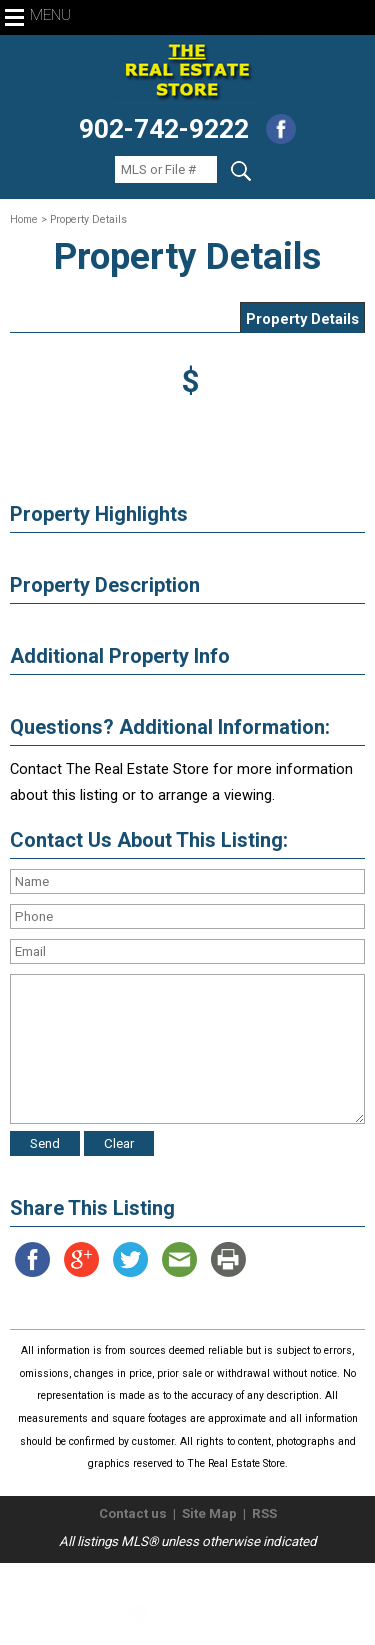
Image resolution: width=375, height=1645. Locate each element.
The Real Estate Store (178, 1579)
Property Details (302, 319)
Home (24, 219)
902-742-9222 (164, 129)
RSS (264, 1513)
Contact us (133, 1513)
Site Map (209, 1513)
